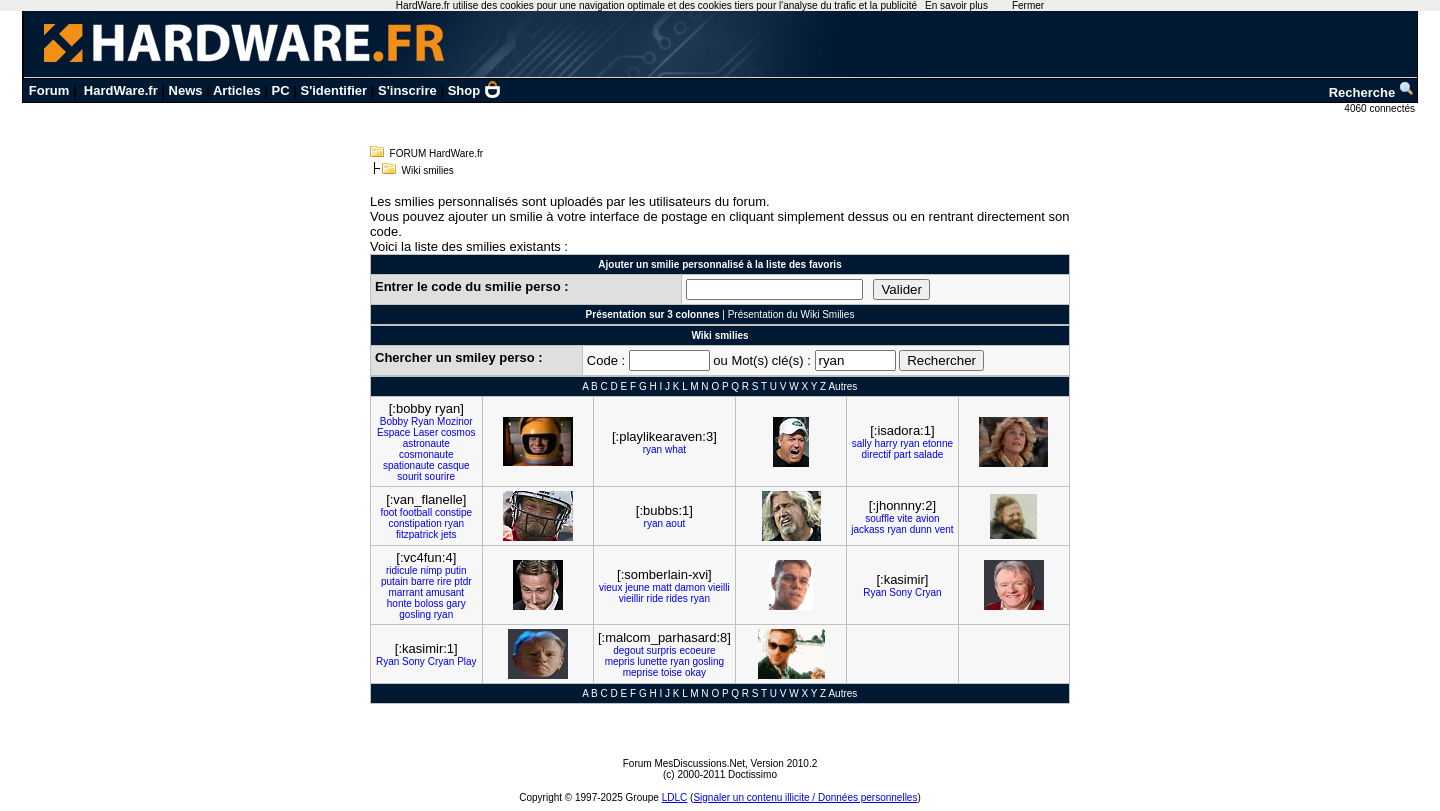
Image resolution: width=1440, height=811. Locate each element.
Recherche (1372, 92)
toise (671, 672)
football (416, 512)
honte (399, 603)
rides (677, 598)
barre (422, 581)
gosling (415, 614)
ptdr (462, 581)
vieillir (631, 598)
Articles (237, 90)
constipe (453, 512)
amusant (445, 592)
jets (449, 534)
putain (394, 581)
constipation (414, 523)
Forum (49, 90)
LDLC (675, 797)
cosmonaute (426, 454)
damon (690, 587)
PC (281, 90)
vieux (610, 587)
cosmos (458, 432)
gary (455, 603)
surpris (662, 650)
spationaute (409, 465)
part (902, 454)
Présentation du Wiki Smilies (791, 314)
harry (886, 443)
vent (944, 529)
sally (862, 443)
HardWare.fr (121, 90)
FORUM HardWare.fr (437, 153)
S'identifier (333, 90)
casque (453, 465)
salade (928, 454)
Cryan (928, 592)
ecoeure (697, 650)
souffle (879, 518)
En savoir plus (956, 5)
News (186, 90)
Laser (425, 432)
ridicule (402, 570)
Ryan (422, 421)
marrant (405, 592)
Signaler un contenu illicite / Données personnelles (805, 797)
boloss (429, 603)
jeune (637, 587)
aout (675, 523)
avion (928, 518)
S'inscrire (407, 90)
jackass (867, 529)
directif (876, 454)
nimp (431, 570)
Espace (393, 432)
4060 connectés (1380, 108)
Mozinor (455, 421)
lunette (652, 661)
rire (444, 581)
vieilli (719, 587)
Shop (475, 90)
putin (456, 570)
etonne (937, 443)
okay (695, 672)
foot (388, 512)
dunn (921, 529)
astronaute (426, 443)
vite (905, 518)
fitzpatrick (417, 534)
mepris (620, 661)
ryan (652, 449)
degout (628, 650)
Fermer (1028, 5)
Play (466, 661)
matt (661, 587)
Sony (900, 592)
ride (655, 598)
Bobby (394, 421)
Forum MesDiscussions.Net (684, 763)
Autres (842, 386)
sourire (440, 476)
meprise (641, 672)
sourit (409, 476)
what (675, 449)
